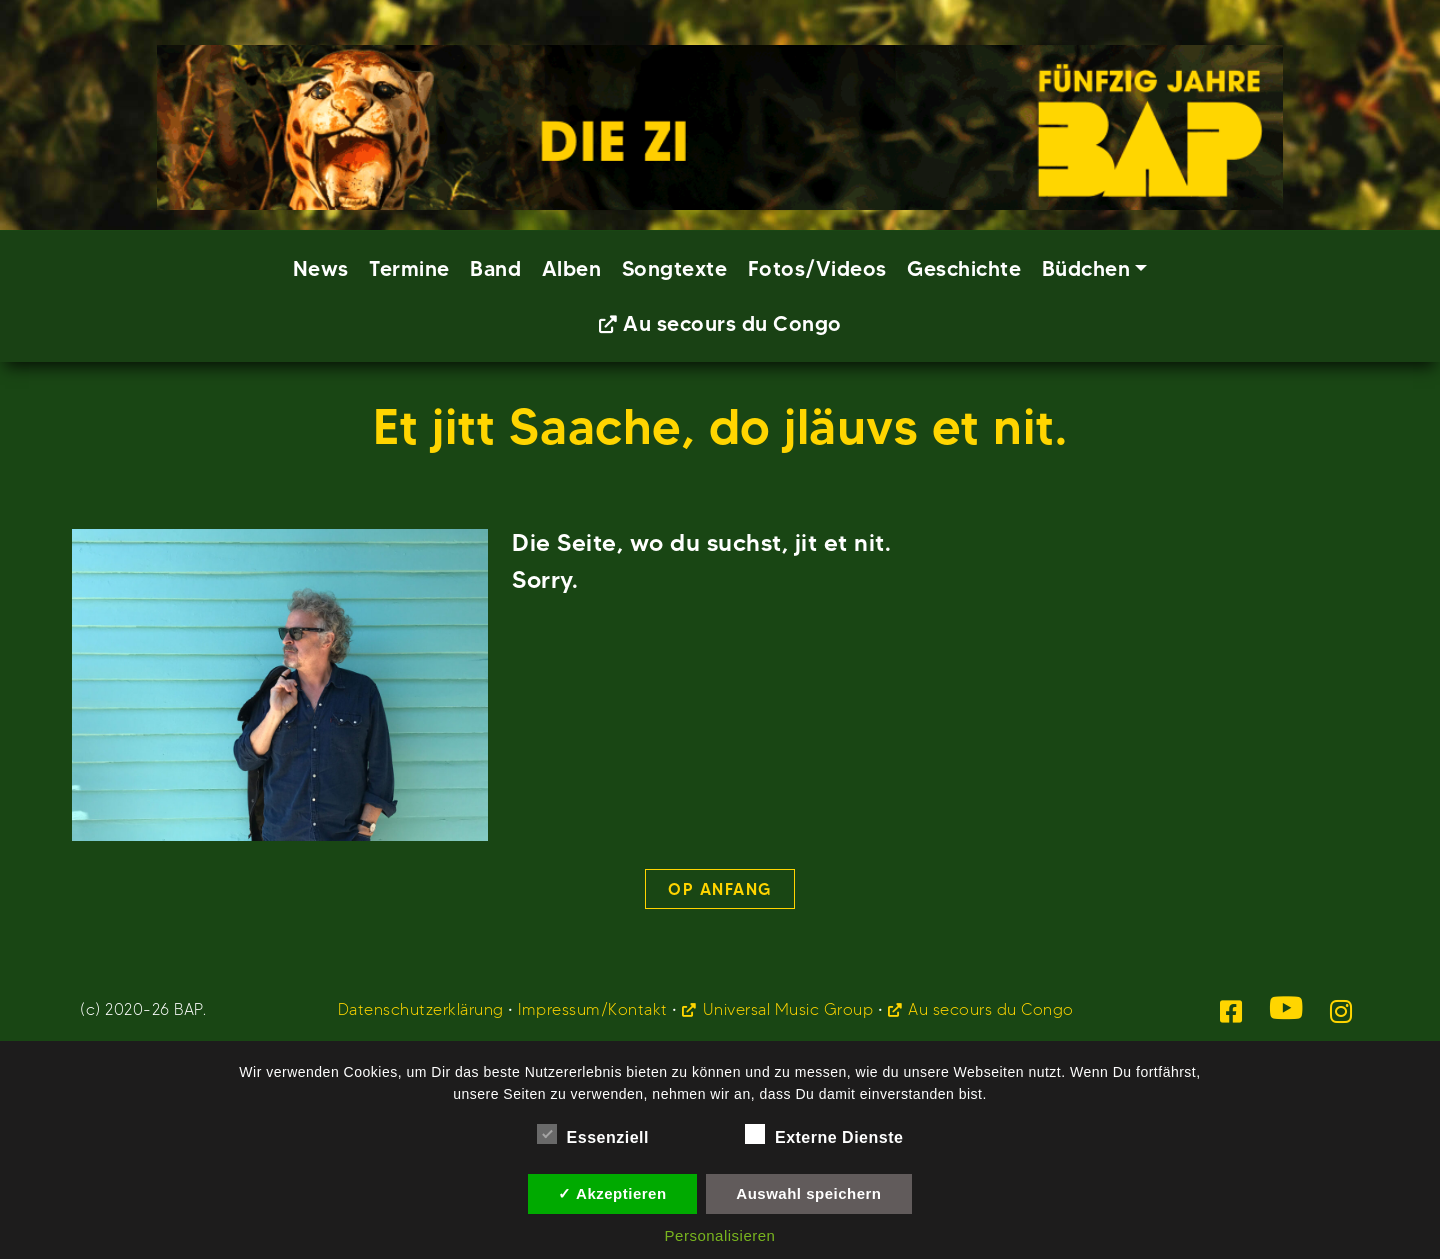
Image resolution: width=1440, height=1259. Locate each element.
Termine (409, 268)
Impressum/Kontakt (593, 1009)
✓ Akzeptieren (612, 1193)
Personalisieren (720, 1235)
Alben (572, 268)
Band (495, 268)
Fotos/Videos (817, 268)
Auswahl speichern (808, 1193)
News (321, 268)
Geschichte (964, 268)
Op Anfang (720, 889)
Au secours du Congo (732, 323)
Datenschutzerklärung (421, 1009)
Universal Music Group (788, 1009)
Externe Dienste (824, 1134)
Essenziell (593, 1134)
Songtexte (675, 268)
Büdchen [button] (1086, 268)
